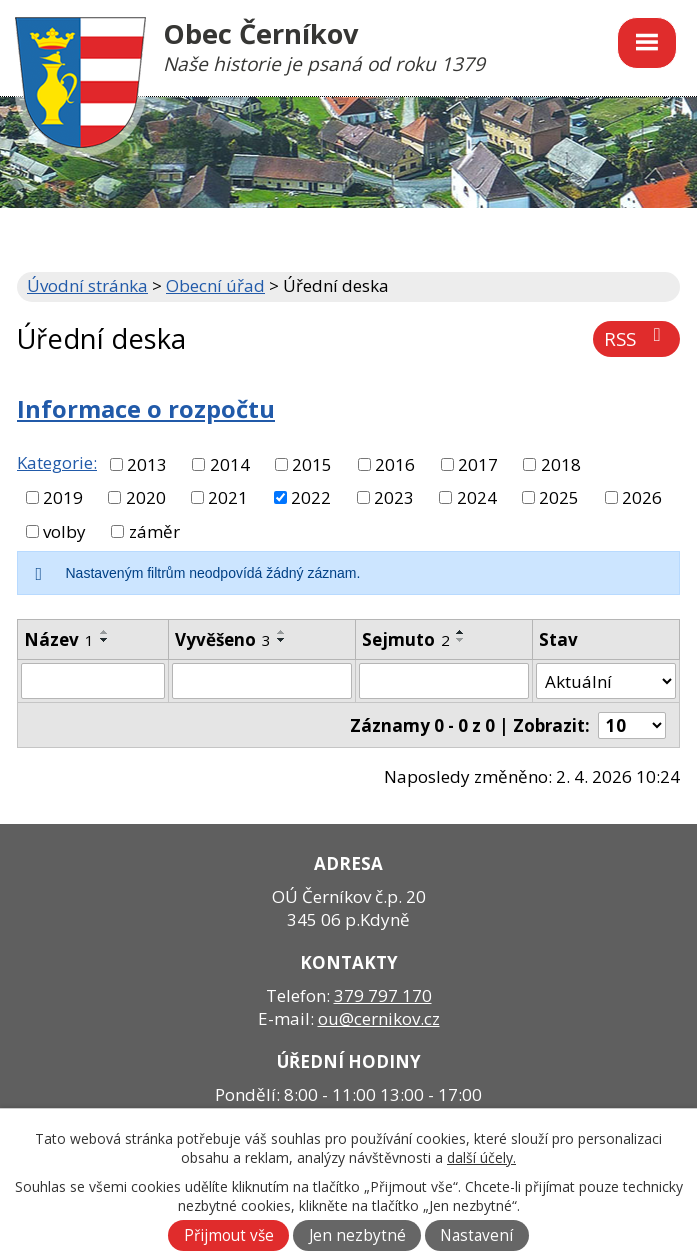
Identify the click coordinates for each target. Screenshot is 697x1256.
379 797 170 (383, 995)
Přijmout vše (229, 1235)
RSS (636, 338)
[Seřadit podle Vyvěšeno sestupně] (282, 640)
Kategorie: (57, 462)
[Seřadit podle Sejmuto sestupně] (461, 640)
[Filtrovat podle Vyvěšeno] (262, 681)
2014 (230, 464)
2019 (63, 497)
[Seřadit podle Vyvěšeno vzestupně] (282, 632)
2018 (561, 464)
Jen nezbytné (357, 1235)
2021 (228, 497)
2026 (642, 497)
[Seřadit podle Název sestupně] (105, 640)
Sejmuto (406, 639)
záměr (154, 531)
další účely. (481, 1157)
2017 (478, 464)
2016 (395, 464)
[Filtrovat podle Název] (93, 681)
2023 (394, 497)
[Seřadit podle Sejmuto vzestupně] (461, 632)
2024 (477, 497)
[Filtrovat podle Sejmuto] (443, 681)
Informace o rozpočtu (146, 409)
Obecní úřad (215, 285)
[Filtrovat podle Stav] (606, 681)
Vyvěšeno (223, 639)
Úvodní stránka (87, 285)
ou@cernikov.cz (379, 1018)
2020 (146, 497)
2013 (147, 464)
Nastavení (476, 1235)
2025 (559, 497)
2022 (311, 497)
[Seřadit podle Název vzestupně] (105, 632)
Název (59, 639)
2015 (312, 464)
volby (64, 531)
